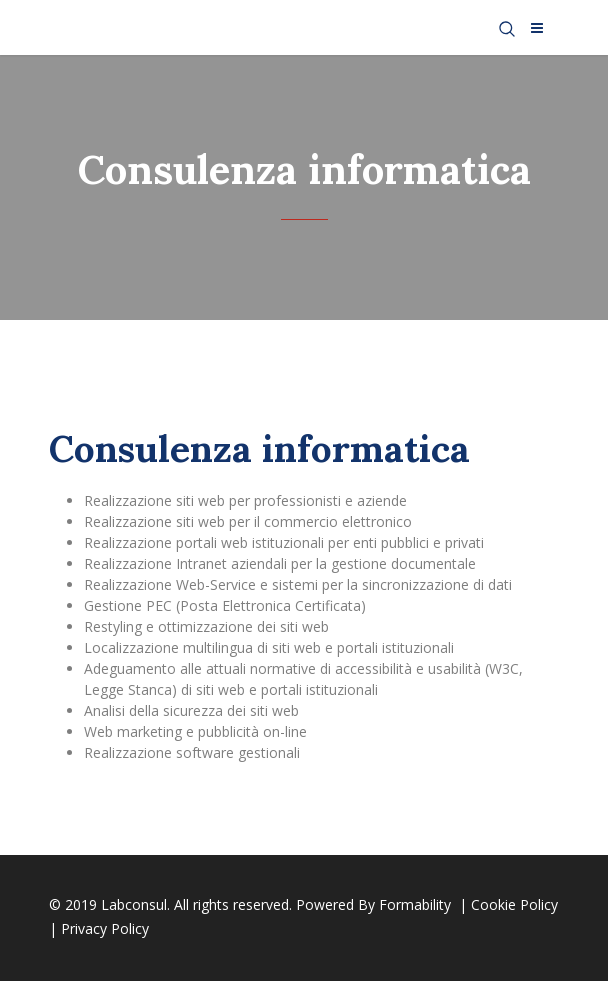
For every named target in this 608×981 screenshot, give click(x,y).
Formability (417, 904)
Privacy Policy (105, 928)
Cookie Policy (514, 904)
